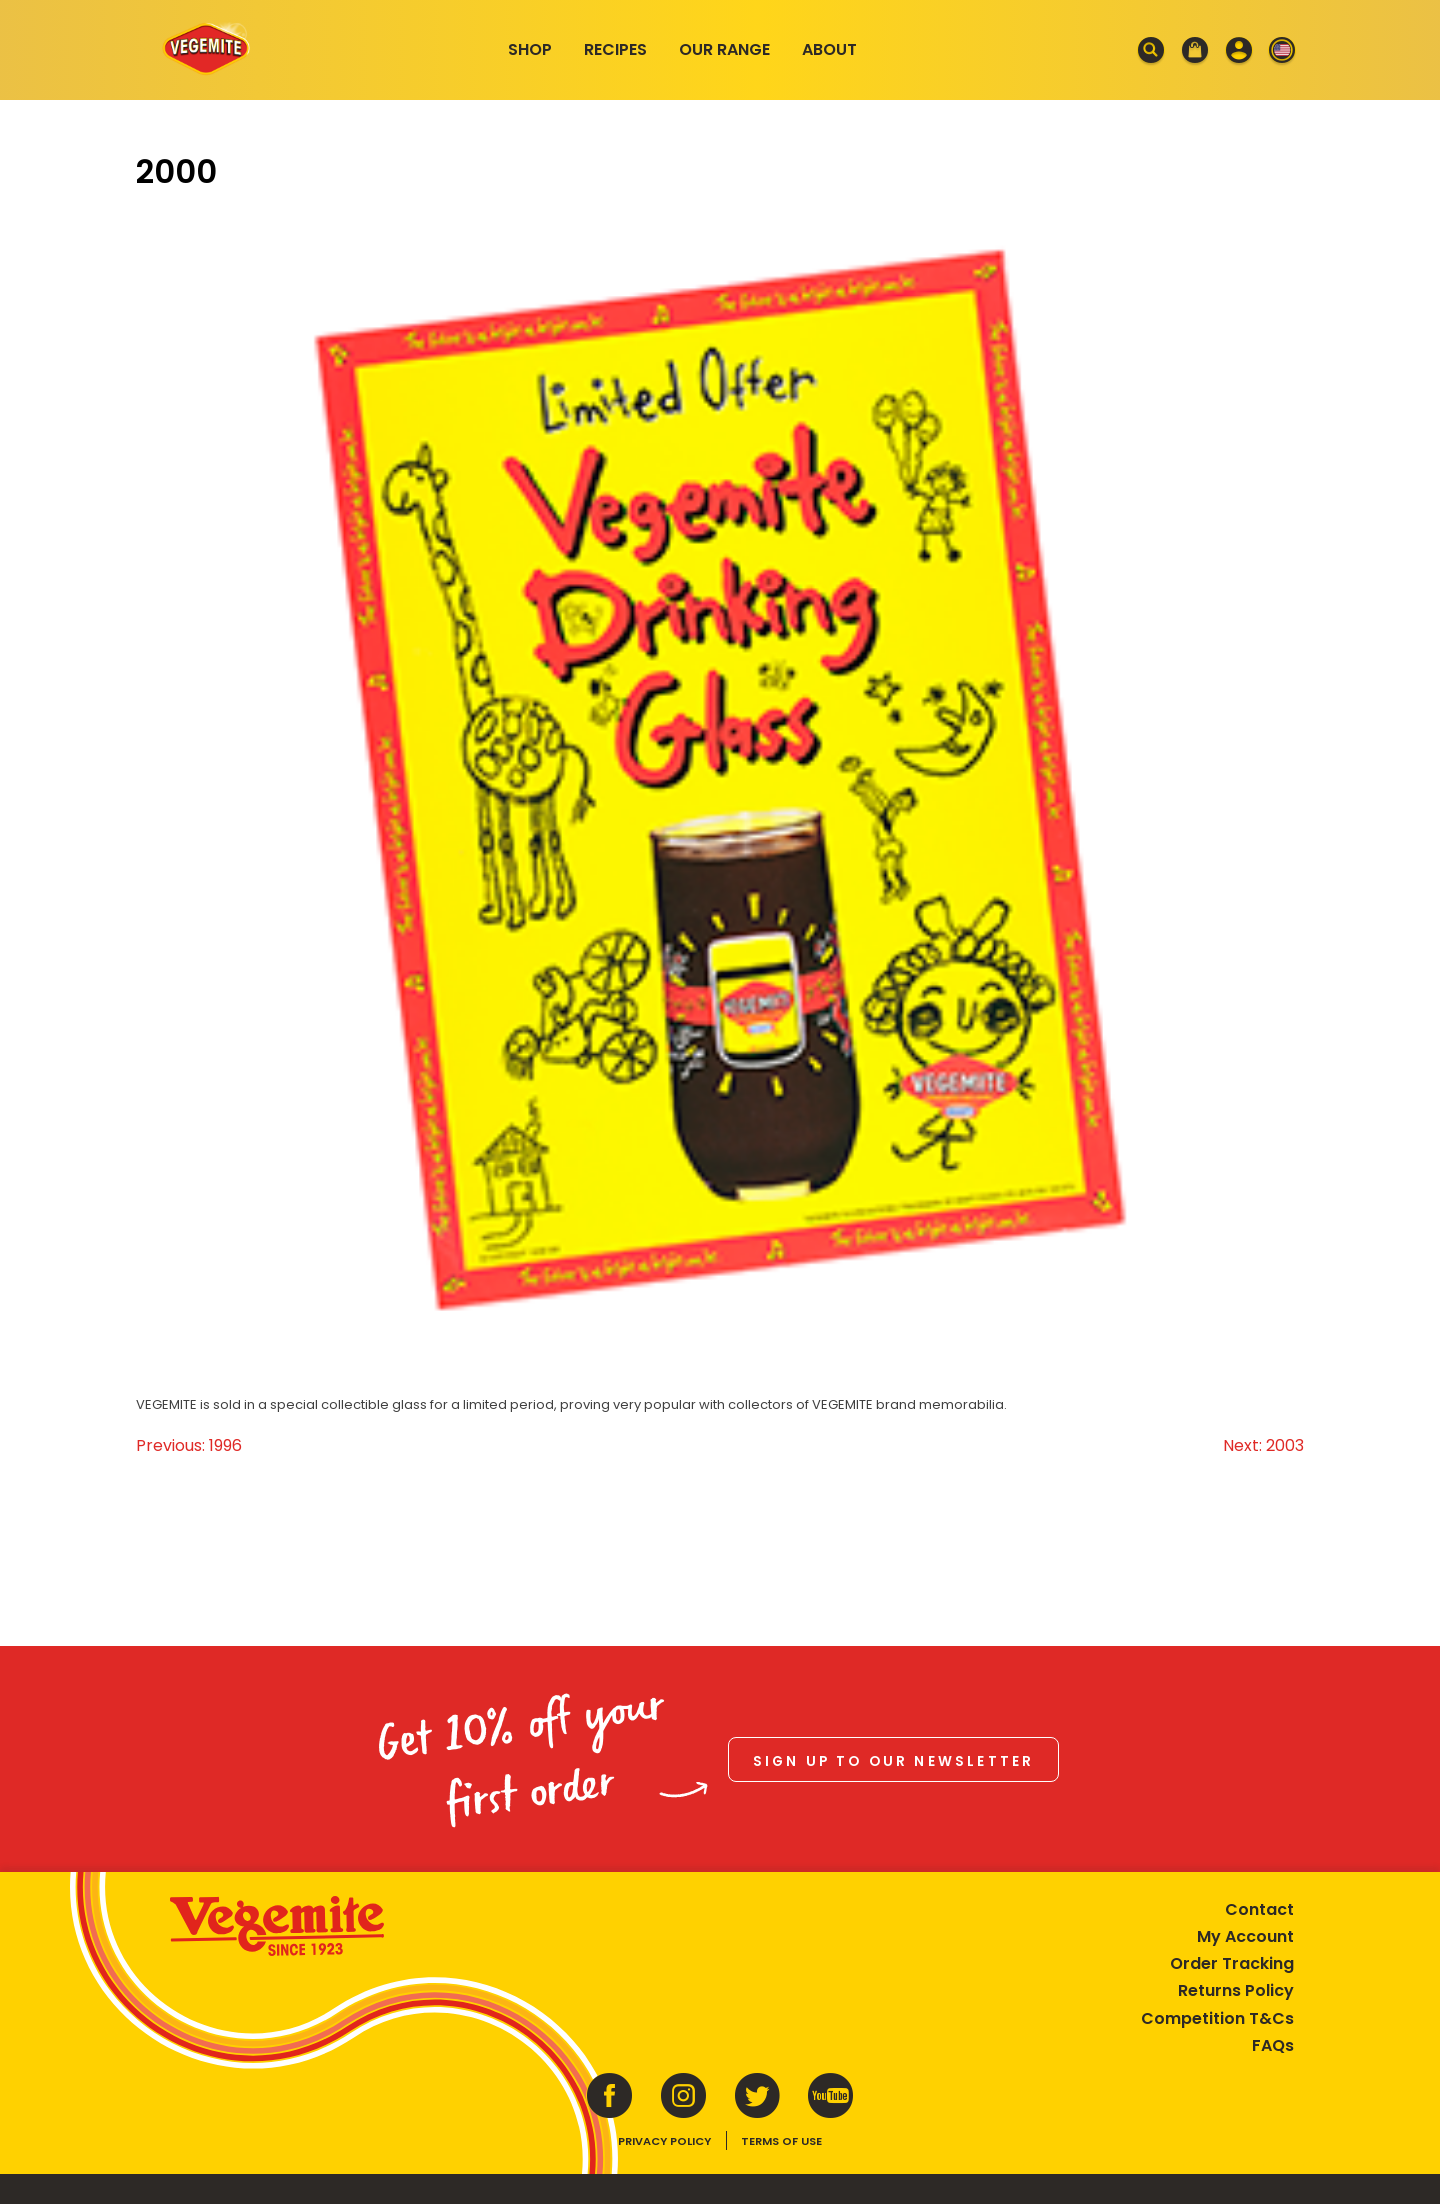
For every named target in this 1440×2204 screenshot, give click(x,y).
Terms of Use (781, 2141)
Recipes (615, 49)
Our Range (724, 49)
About (829, 49)
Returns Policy (1236, 1990)
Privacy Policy (664, 2141)
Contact (1259, 1909)
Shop (530, 49)
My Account (1245, 1936)
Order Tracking (1232, 1963)
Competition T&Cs (1217, 2018)
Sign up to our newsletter (894, 1761)
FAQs (1273, 2045)
